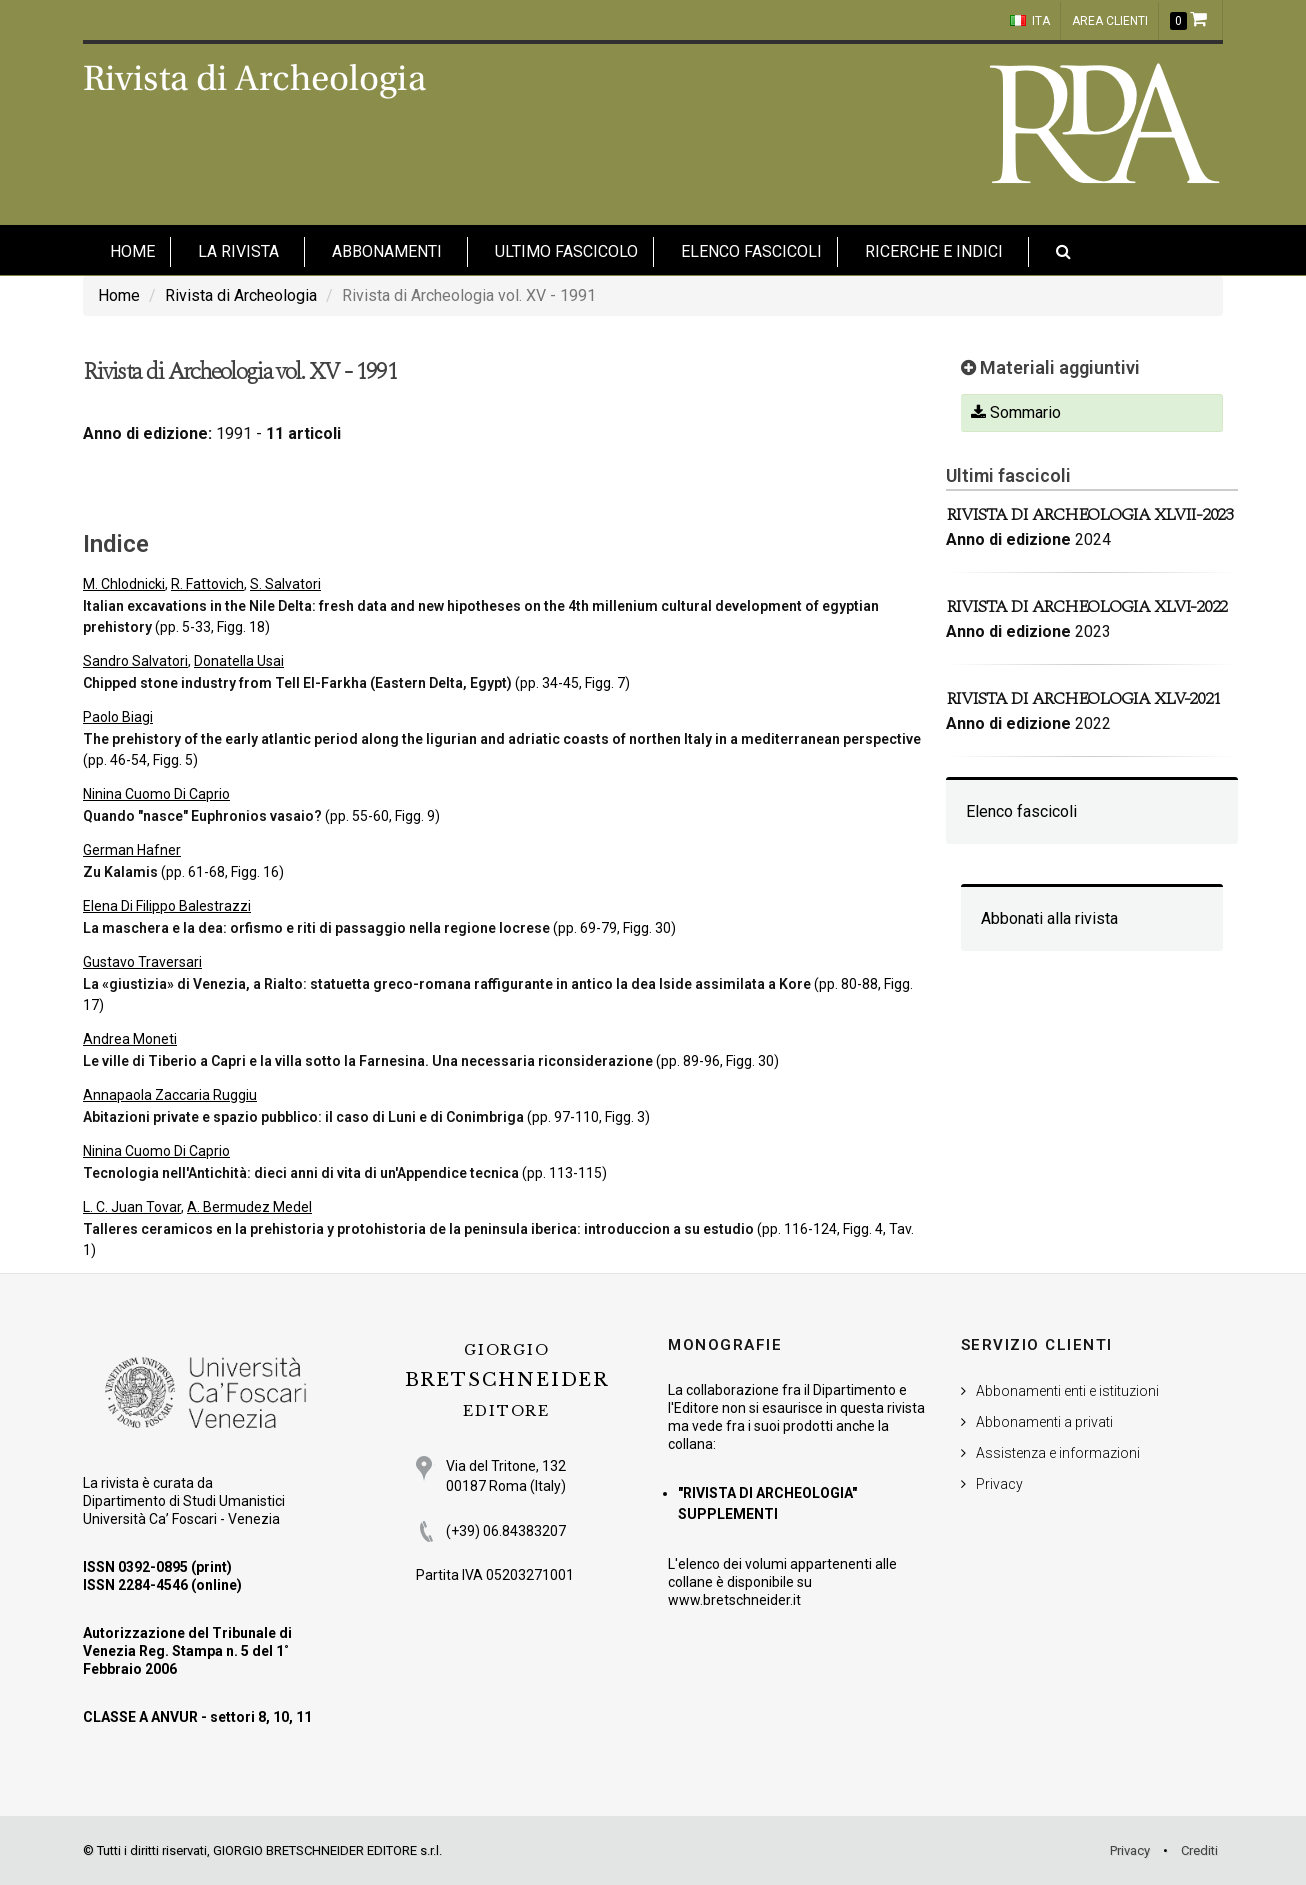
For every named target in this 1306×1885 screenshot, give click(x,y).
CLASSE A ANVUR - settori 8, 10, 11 (197, 1717)
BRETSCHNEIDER (507, 1380)
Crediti (1199, 1850)
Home (119, 295)
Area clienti (1110, 21)
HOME (132, 251)
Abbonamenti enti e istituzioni (1067, 1391)
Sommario (1016, 412)
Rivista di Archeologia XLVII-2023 (1089, 514)
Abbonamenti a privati (1044, 1422)
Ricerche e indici (934, 251)
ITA (1030, 21)
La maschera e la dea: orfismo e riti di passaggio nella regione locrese (316, 928)
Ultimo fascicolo (566, 251)
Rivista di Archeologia (241, 295)
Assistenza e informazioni (1058, 1453)
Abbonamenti (387, 251)
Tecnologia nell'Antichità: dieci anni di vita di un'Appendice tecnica (301, 1173)
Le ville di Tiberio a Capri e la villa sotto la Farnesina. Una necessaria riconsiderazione (368, 1061)
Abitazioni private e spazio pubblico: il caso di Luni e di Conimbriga (303, 1117)
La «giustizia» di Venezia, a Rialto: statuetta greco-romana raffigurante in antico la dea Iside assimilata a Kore (447, 984)
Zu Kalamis (120, 872)
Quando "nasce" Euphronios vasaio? (202, 816)
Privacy (999, 1484)
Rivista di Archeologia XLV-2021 (1083, 698)
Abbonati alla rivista (1049, 918)
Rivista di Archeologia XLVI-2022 (1087, 606)
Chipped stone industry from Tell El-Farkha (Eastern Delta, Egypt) (297, 683)
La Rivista (238, 251)
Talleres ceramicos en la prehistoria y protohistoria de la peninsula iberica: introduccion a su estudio (418, 1229)
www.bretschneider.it (734, 1600)
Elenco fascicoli (751, 251)
